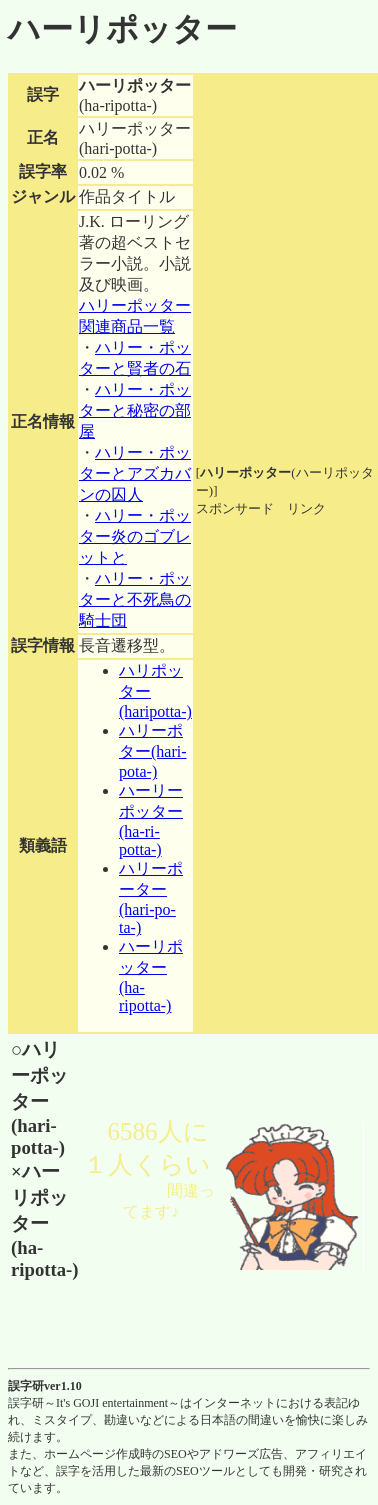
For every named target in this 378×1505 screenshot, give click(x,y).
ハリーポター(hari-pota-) (153, 751)
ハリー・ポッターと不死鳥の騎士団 (135, 599)
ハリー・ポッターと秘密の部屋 (135, 410)
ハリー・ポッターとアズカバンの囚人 (135, 473)
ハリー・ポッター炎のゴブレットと (135, 536)
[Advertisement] (285, 580)
